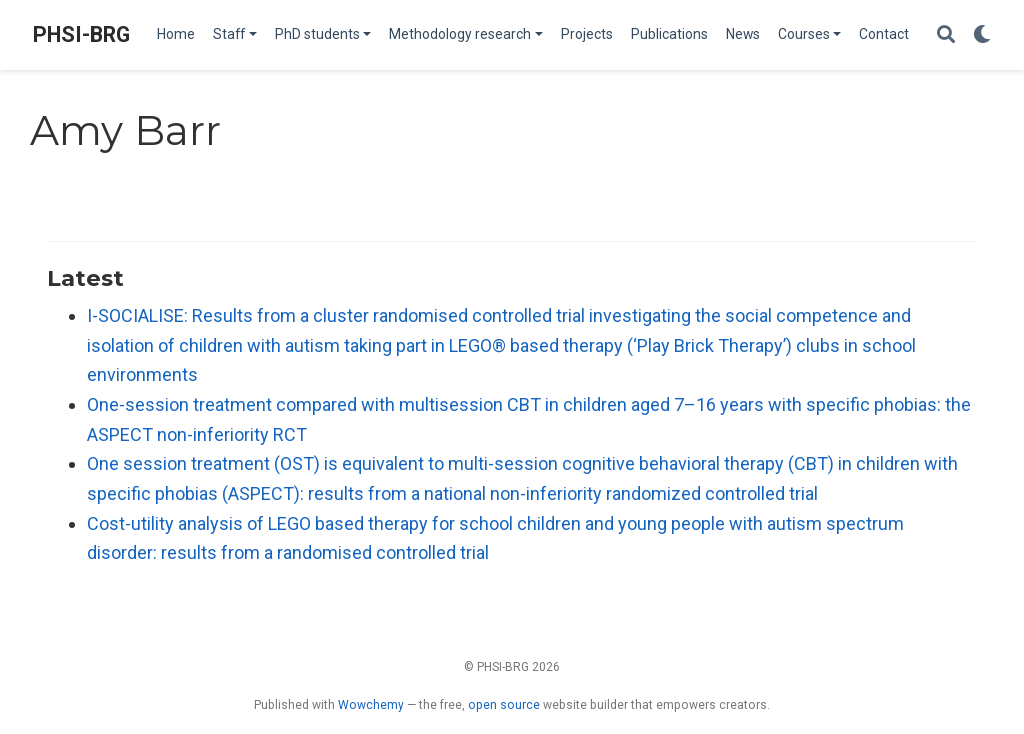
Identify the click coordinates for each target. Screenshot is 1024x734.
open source (504, 705)
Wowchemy (371, 705)
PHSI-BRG (81, 34)
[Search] (946, 35)
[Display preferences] (982, 35)
